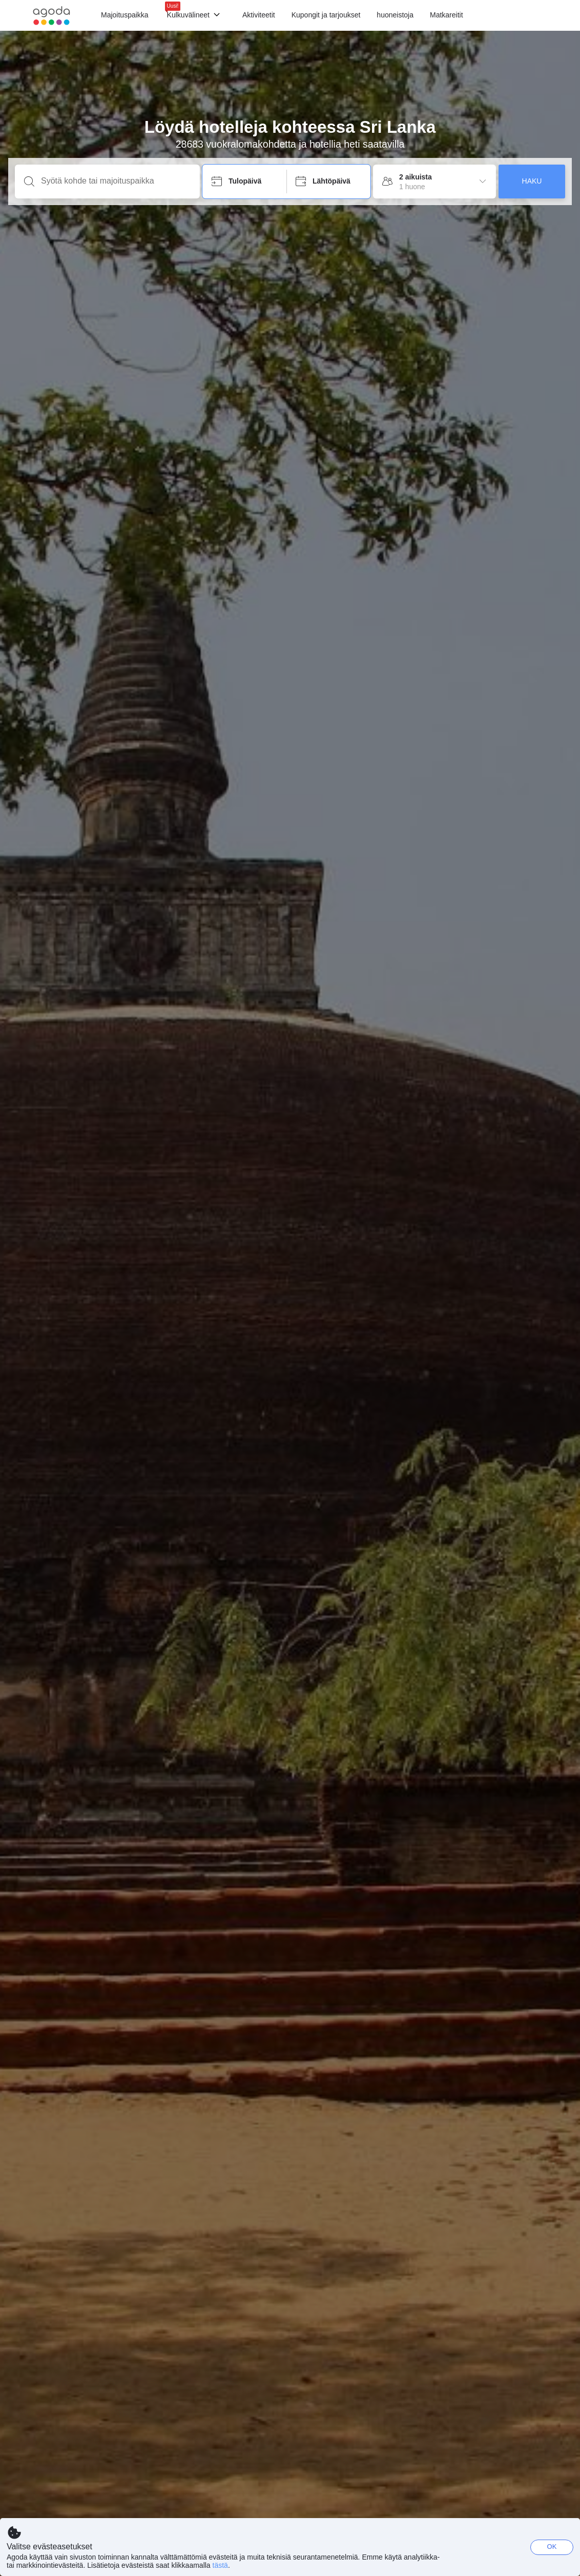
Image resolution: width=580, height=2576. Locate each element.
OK (552, 2546)
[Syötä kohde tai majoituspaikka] (115, 181)
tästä (220, 2565)
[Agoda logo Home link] (51, 15)
